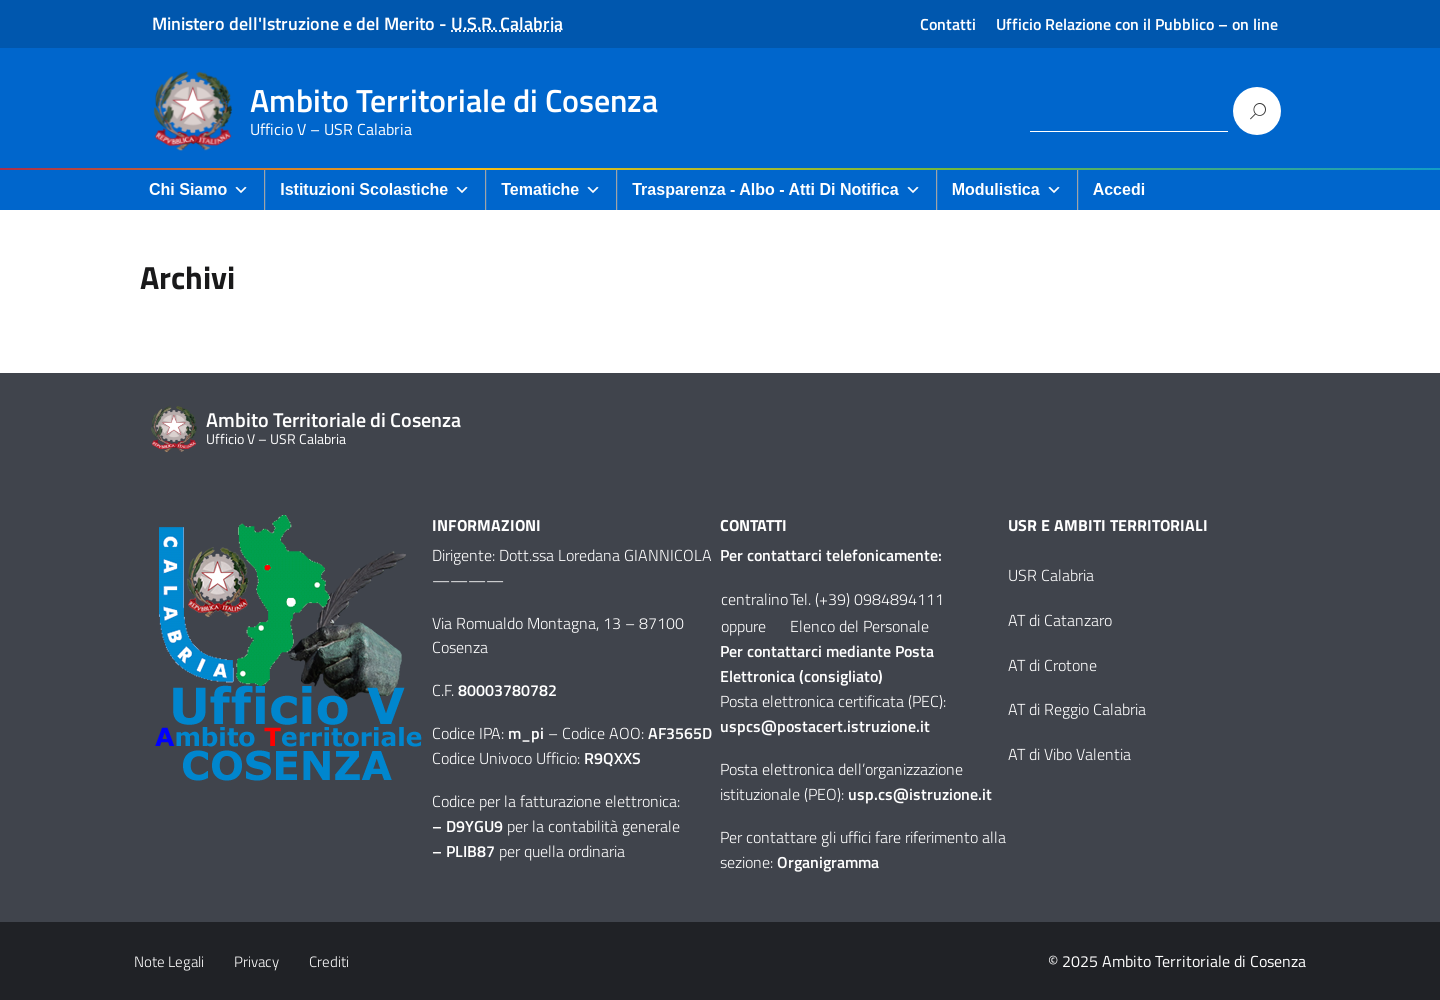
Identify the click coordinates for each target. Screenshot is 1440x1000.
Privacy (256, 961)
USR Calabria (1051, 575)
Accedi (1119, 189)
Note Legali (169, 961)
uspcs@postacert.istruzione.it (825, 726)
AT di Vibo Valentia (1069, 754)
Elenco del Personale (859, 626)
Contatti (948, 24)
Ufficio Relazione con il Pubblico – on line (1137, 24)
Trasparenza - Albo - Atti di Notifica (776, 189)
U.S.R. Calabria (507, 23)
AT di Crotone (1052, 665)
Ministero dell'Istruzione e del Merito (293, 23)
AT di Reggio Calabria (1077, 709)
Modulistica (1007, 189)
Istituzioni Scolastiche (375, 189)
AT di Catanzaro (1060, 620)
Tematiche (551, 189)
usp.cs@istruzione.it (920, 794)
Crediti (329, 961)
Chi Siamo (199, 189)
